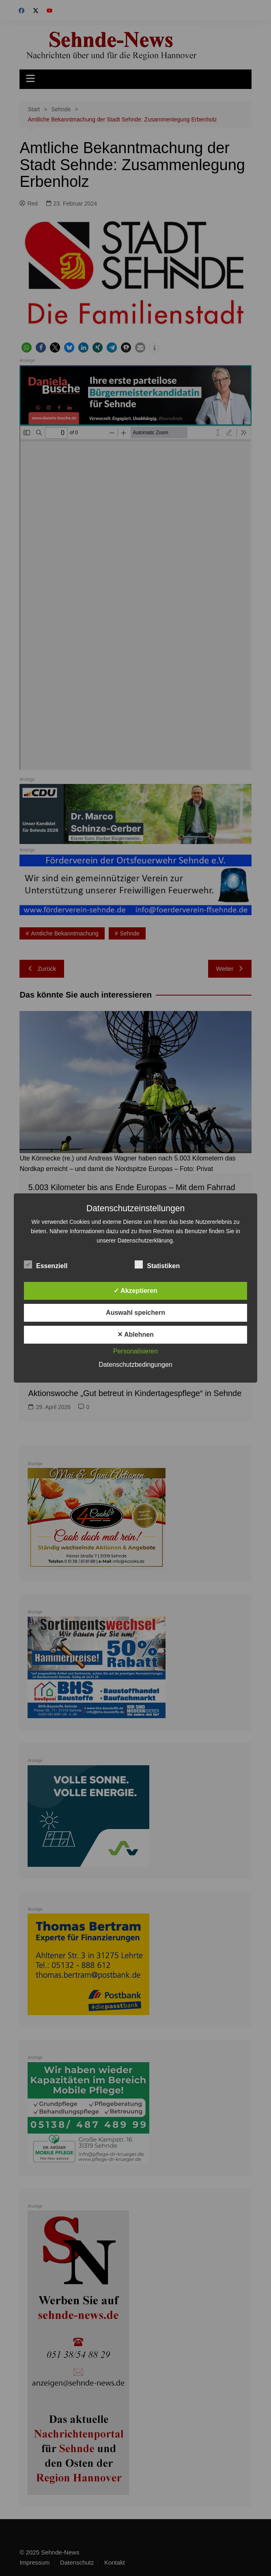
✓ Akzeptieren (135, 1290)
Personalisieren (135, 1351)
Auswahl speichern (135, 1312)
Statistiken (157, 1264)
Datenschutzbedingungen (135, 1364)
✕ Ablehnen (135, 1334)
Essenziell (45, 1264)
